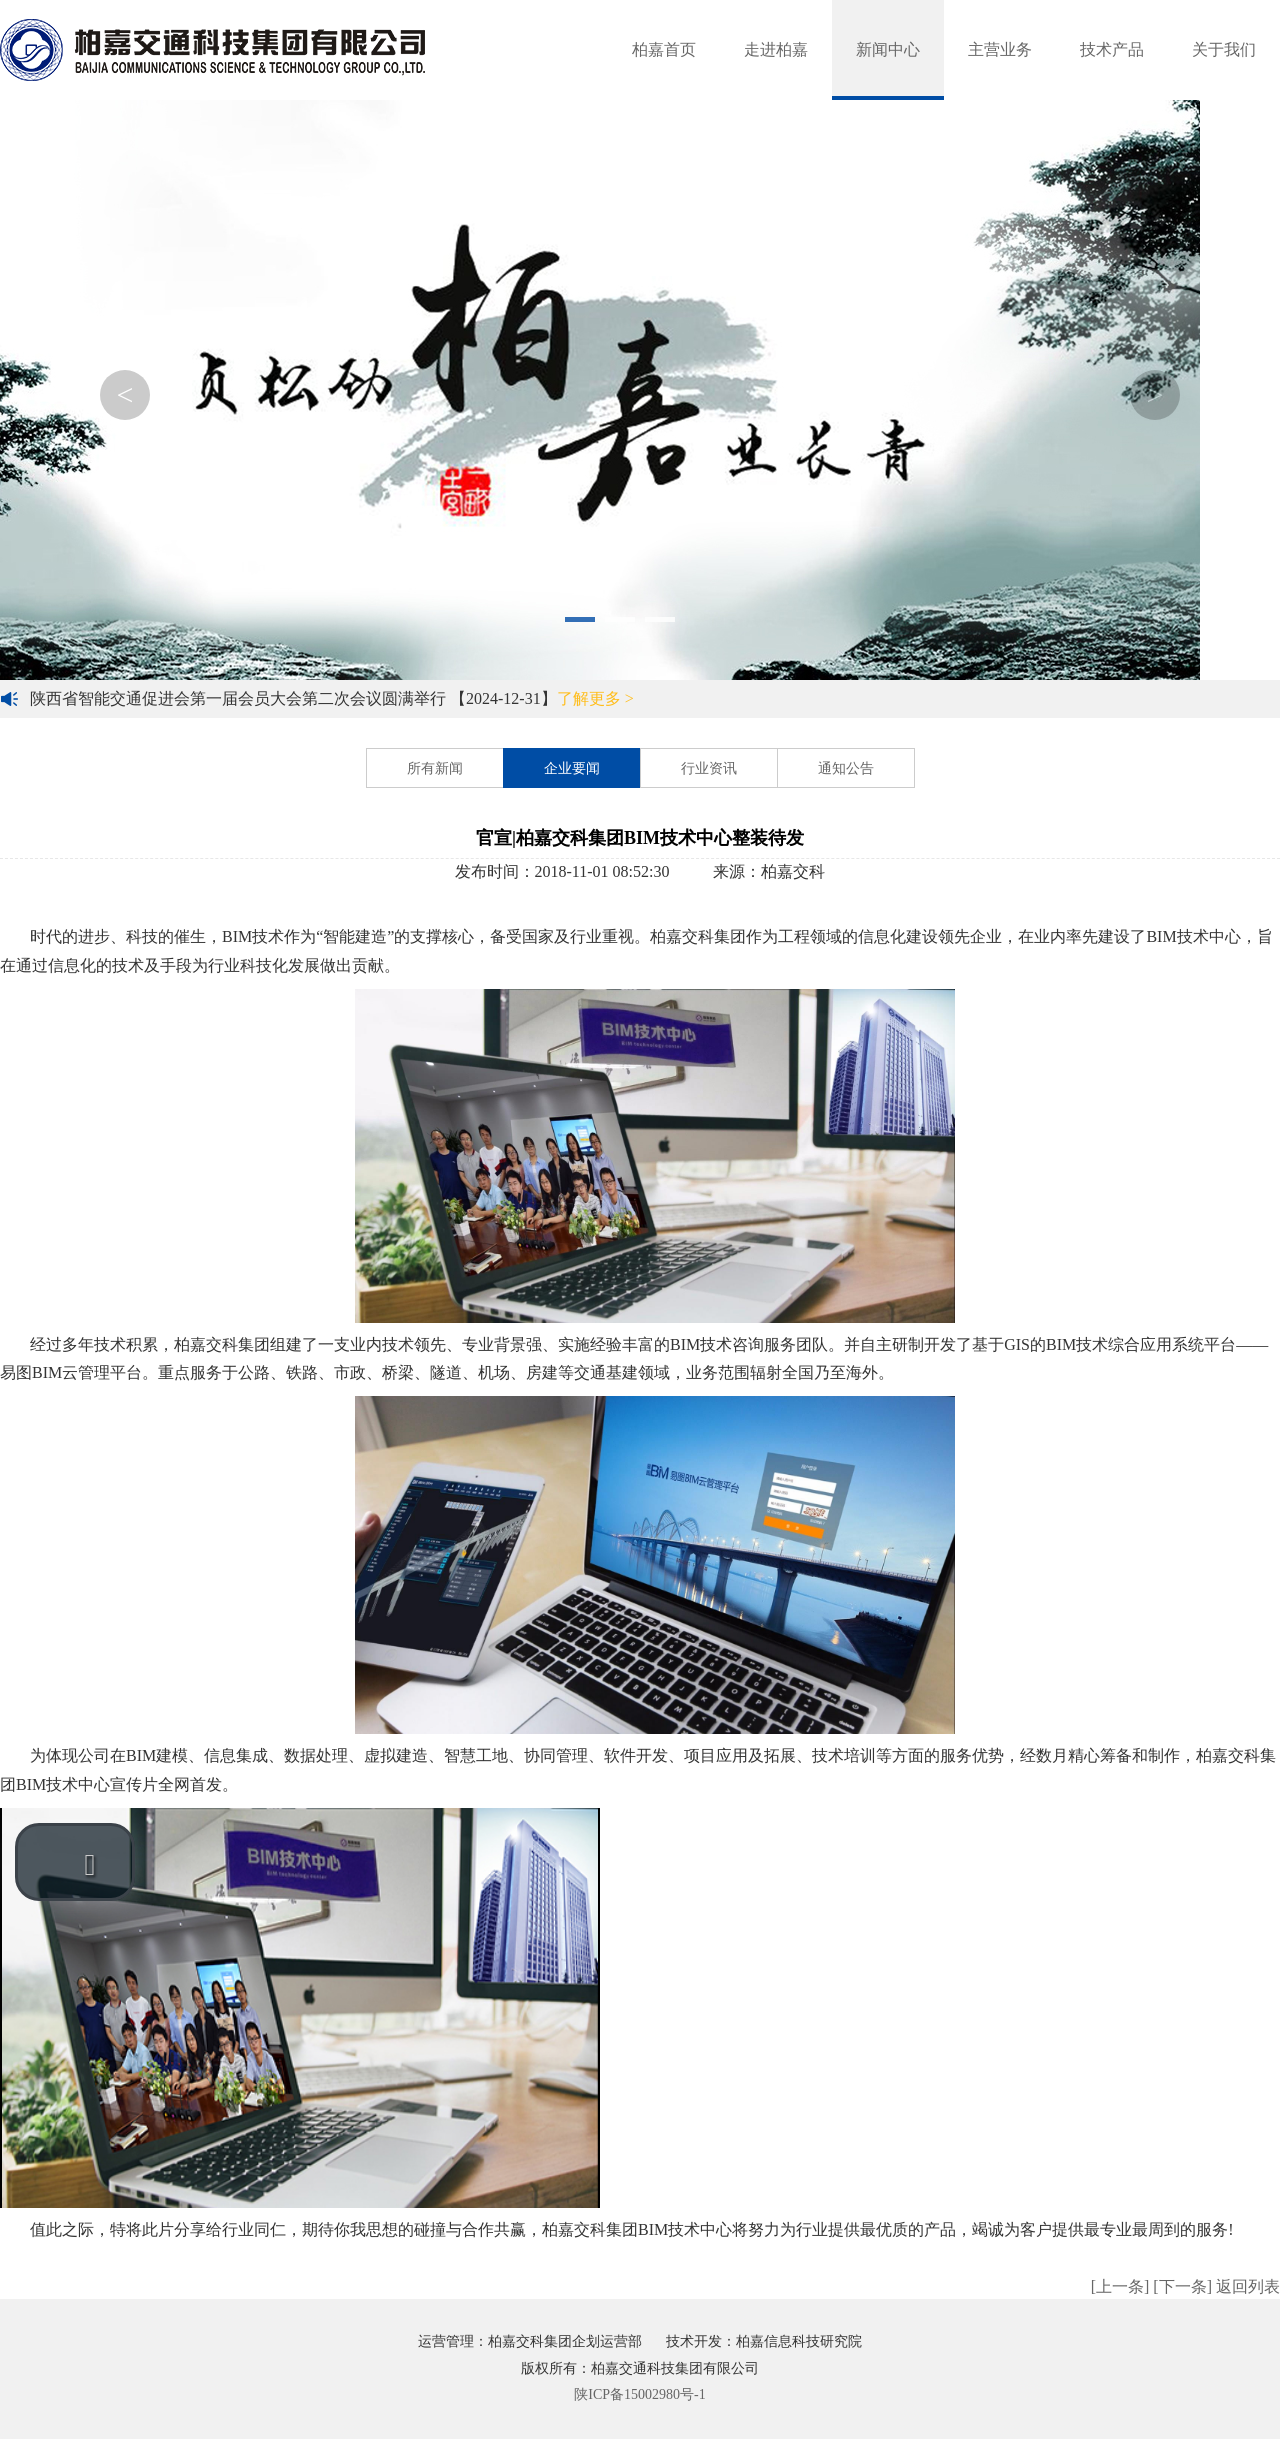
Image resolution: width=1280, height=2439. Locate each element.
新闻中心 (888, 49)
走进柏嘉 (776, 49)
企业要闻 (572, 768)
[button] (75, 1862)
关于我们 (1224, 49)
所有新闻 (435, 768)
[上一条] (1120, 2286)
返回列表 (1248, 2286)
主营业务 (1000, 49)
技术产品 (1112, 49)
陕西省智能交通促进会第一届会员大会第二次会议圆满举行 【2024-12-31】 (332, 698)
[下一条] (1182, 2286)
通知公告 (846, 768)
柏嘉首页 (664, 49)
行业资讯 (709, 768)
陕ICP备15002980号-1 (639, 2394)
